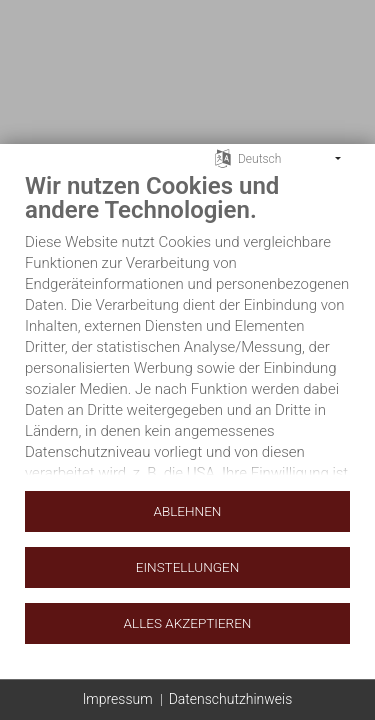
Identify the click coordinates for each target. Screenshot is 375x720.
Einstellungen (187, 567)
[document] (187, 330)
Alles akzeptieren (188, 623)
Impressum (118, 699)
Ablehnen (188, 511)
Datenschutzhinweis (231, 699)
